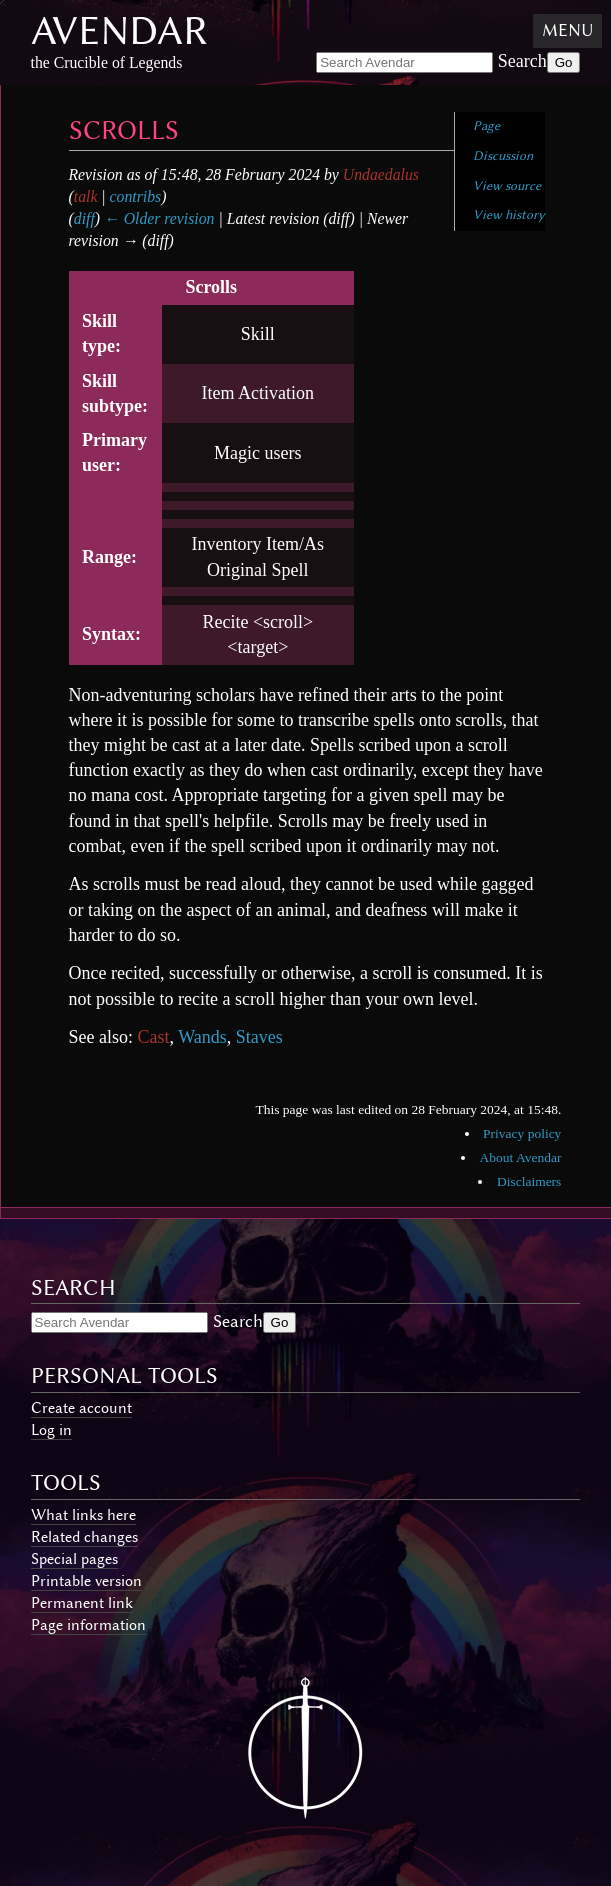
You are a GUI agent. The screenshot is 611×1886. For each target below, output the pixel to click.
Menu (567, 30)
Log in (51, 1430)
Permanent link (82, 1603)
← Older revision (159, 218)
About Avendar (521, 1157)
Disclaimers (529, 1181)
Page (486, 125)
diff (84, 218)
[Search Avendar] (404, 62)
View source (507, 185)
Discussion (503, 155)
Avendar (119, 30)
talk (86, 196)
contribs (136, 196)
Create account (81, 1408)
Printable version (86, 1581)
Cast (154, 1037)
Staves (259, 1037)
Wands (202, 1037)
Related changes (84, 1537)
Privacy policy (522, 1133)
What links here (83, 1515)
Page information (88, 1625)
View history (509, 214)
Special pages (74, 1559)
